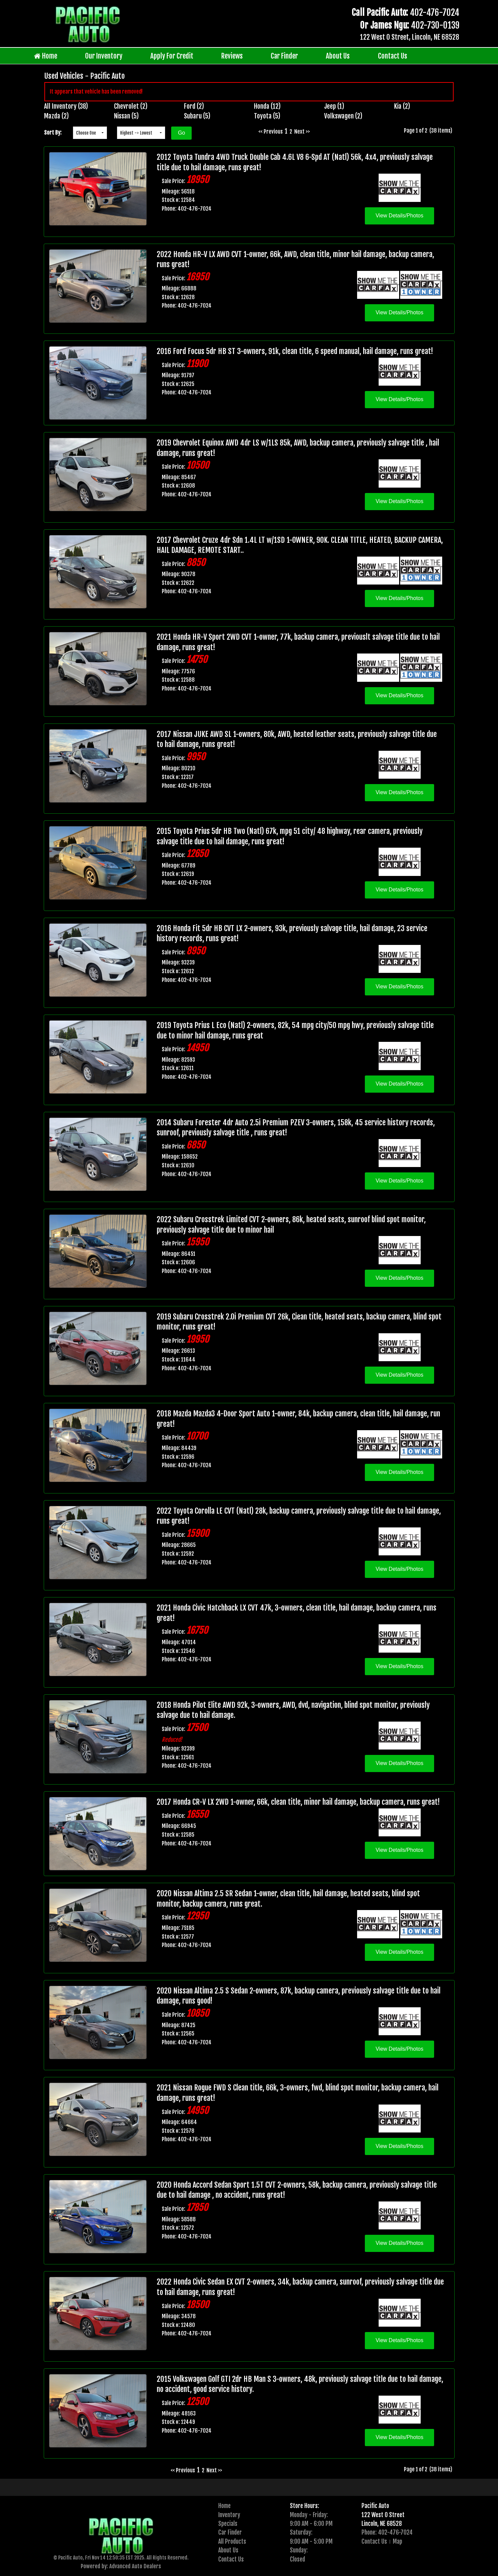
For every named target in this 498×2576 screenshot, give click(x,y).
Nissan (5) (126, 116)
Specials (227, 2523)
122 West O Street (383, 2514)
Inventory (229, 2514)
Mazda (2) (56, 116)
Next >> (302, 131)
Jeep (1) (334, 106)
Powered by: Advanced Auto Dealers (121, 2566)
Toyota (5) (267, 116)
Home (45, 56)
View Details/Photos (399, 215)
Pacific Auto (375, 2505)
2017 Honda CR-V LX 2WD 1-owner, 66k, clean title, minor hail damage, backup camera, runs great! (298, 1802)
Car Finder (284, 55)
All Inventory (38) (66, 106)
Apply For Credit (171, 55)
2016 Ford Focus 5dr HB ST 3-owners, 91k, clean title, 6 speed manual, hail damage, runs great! (295, 351)
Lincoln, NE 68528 (381, 2523)
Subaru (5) (197, 116)
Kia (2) (402, 106)
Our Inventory (103, 55)
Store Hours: (304, 2505)
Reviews (232, 55)
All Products (232, 2541)
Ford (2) (194, 106)
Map (397, 2541)
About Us (338, 55)
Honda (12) (267, 106)
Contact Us (392, 55)
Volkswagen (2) (343, 116)
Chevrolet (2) (131, 106)
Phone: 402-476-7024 (387, 2532)
